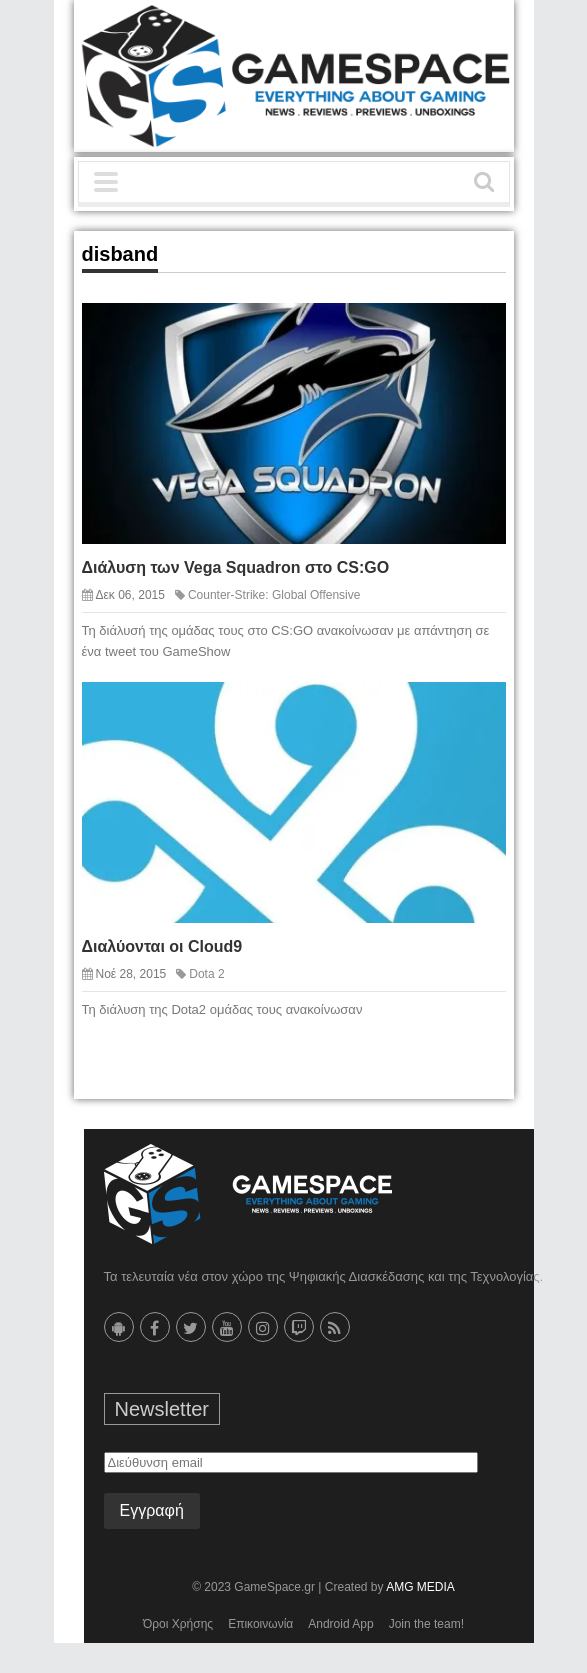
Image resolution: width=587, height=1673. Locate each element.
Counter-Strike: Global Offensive (274, 595)
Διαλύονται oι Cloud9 (162, 946)
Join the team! (426, 1624)
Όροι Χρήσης (178, 1624)
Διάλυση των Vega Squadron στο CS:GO (236, 567)
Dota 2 (206, 974)
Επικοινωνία (260, 1624)
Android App (340, 1624)
